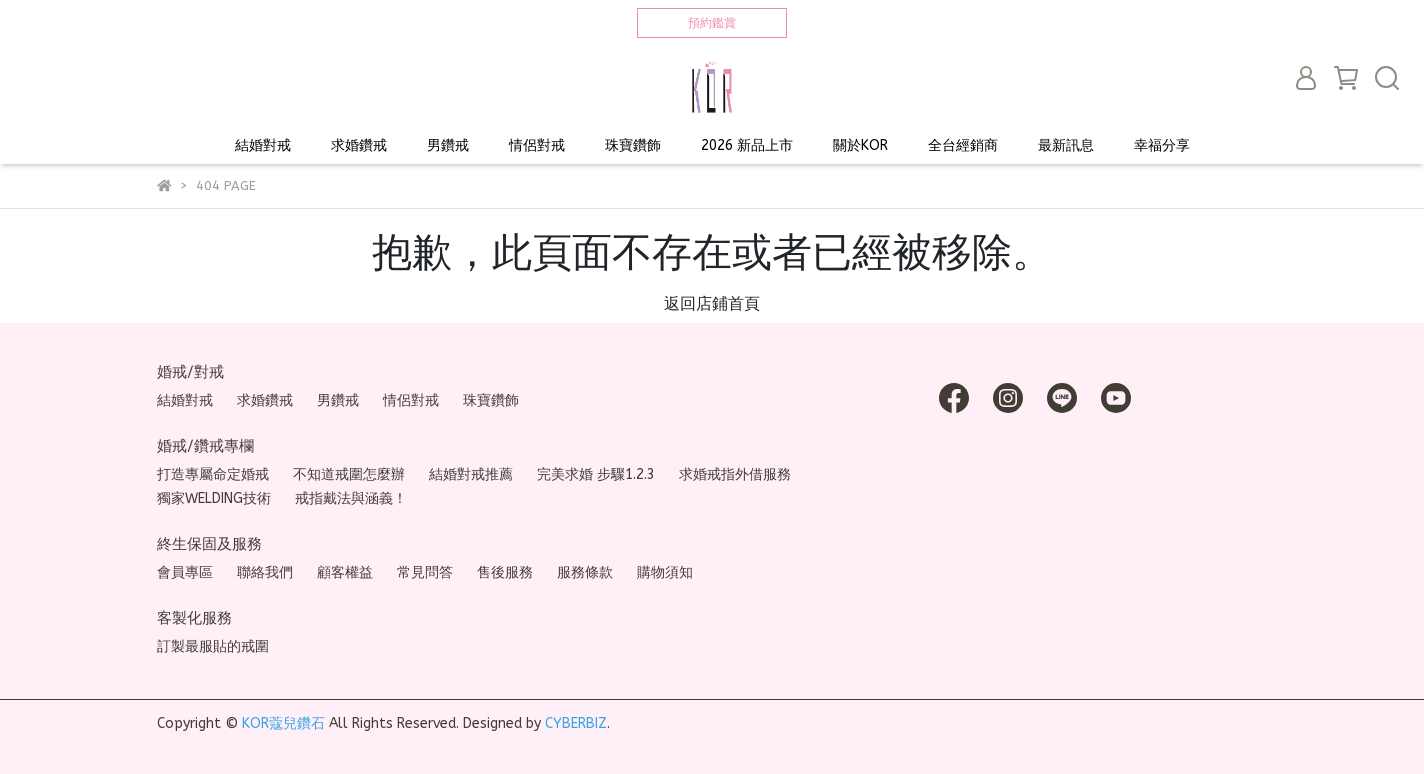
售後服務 (505, 572)
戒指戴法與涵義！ (351, 498)
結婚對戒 (263, 145)
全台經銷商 (963, 145)
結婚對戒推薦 (471, 474)
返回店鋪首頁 (712, 303)
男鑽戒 (448, 145)
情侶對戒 (537, 145)
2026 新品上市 (747, 145)
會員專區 (185, 572)
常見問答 (425, 572)
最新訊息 (1066, 145)
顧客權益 (345, 572)
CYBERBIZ (576, 723)
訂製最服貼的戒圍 (213, 646)
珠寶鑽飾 (633, 145)
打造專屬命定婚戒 (213, 474)
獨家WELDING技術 (214, 498)
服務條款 (585, 572)
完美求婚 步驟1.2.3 (596, 474)
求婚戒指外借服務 (735, 474)
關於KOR (860, 145)
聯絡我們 (265, 572)
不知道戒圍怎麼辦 (349, 474)
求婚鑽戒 (359, 145)
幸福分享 (1162, 145)
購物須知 (665, 572)
